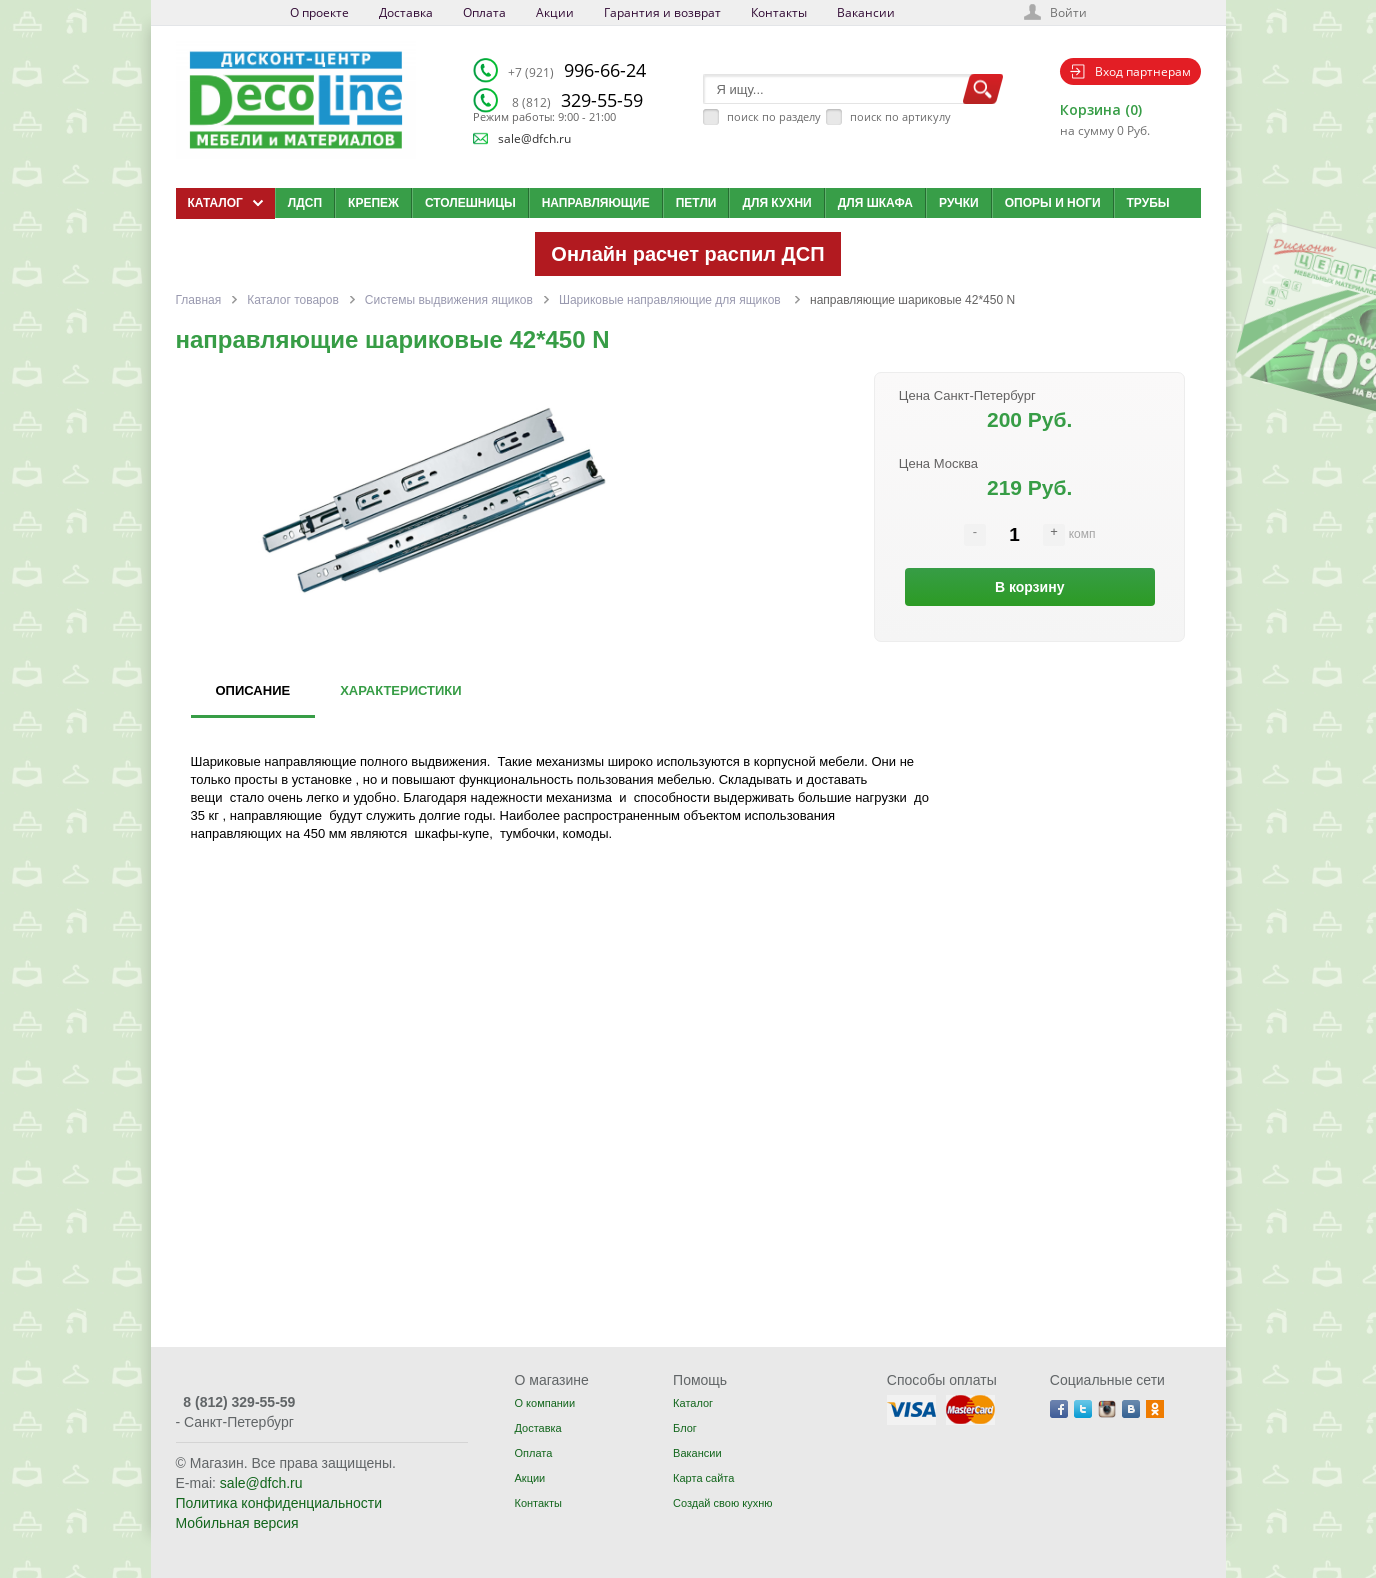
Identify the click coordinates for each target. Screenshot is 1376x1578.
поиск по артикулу (900, 116)
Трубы (1148, 203)
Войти (1068, 12)
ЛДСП (305, 203)
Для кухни (776, 203)
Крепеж (373, 203)
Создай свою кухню (722, 1503)
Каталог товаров (293, 300)
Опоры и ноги (1053, 203)
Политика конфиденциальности (279, 1503)
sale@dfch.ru (534, 138)
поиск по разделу (774, 116)
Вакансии (866, 12)
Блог (685, 1428)
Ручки (959, 203)
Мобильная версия (237, 1523)
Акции (555, 12)
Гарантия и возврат (662, 12)
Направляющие (596, 203)
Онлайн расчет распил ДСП (687, 254)
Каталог (693, 1403)
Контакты (779, 12)
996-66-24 (577, 70)
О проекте (319, 12)
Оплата (484, 12)
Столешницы (470, 203)
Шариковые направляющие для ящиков (671, 300)
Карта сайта (703, 1478)
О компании (544, 1403)
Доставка (406, 12)
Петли (696, 203)
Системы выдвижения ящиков (449, 300)
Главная (199, 300)
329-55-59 (577, 100)
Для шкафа (875, 203)
